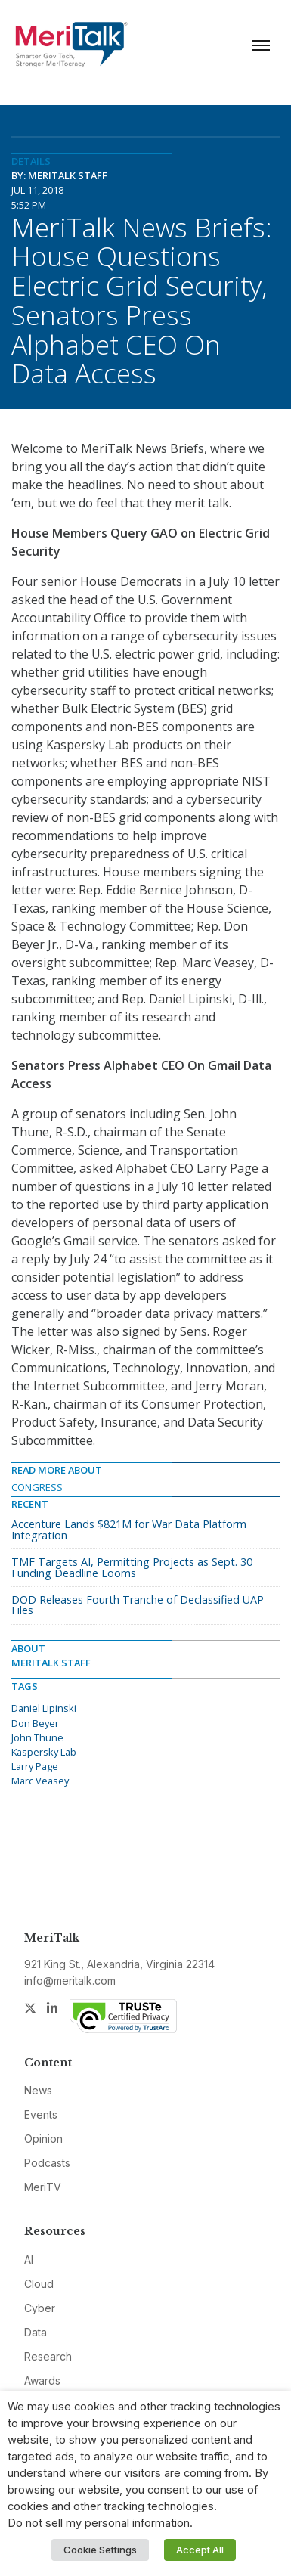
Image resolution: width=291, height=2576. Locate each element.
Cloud (39, 2283)
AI (28, 2259)
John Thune (37, 1737)
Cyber (39, 2308)
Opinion (43, 2138)
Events (40, 2114)
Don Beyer (35, 1723)
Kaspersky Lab (43, 1752)
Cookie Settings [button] (100, 2549)
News (38, 2090)
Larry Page (34, 1766)
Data (35, 2332)
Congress (37, 1487)
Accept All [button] (200, 2549)
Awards (42, 2380)
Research (48, 2356)
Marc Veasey (40, 1780)
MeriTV (42, 2187)
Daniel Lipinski (43, 1708)
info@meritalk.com (70, 1980)
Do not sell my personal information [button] (99, 2523)
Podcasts (47, 2162)
